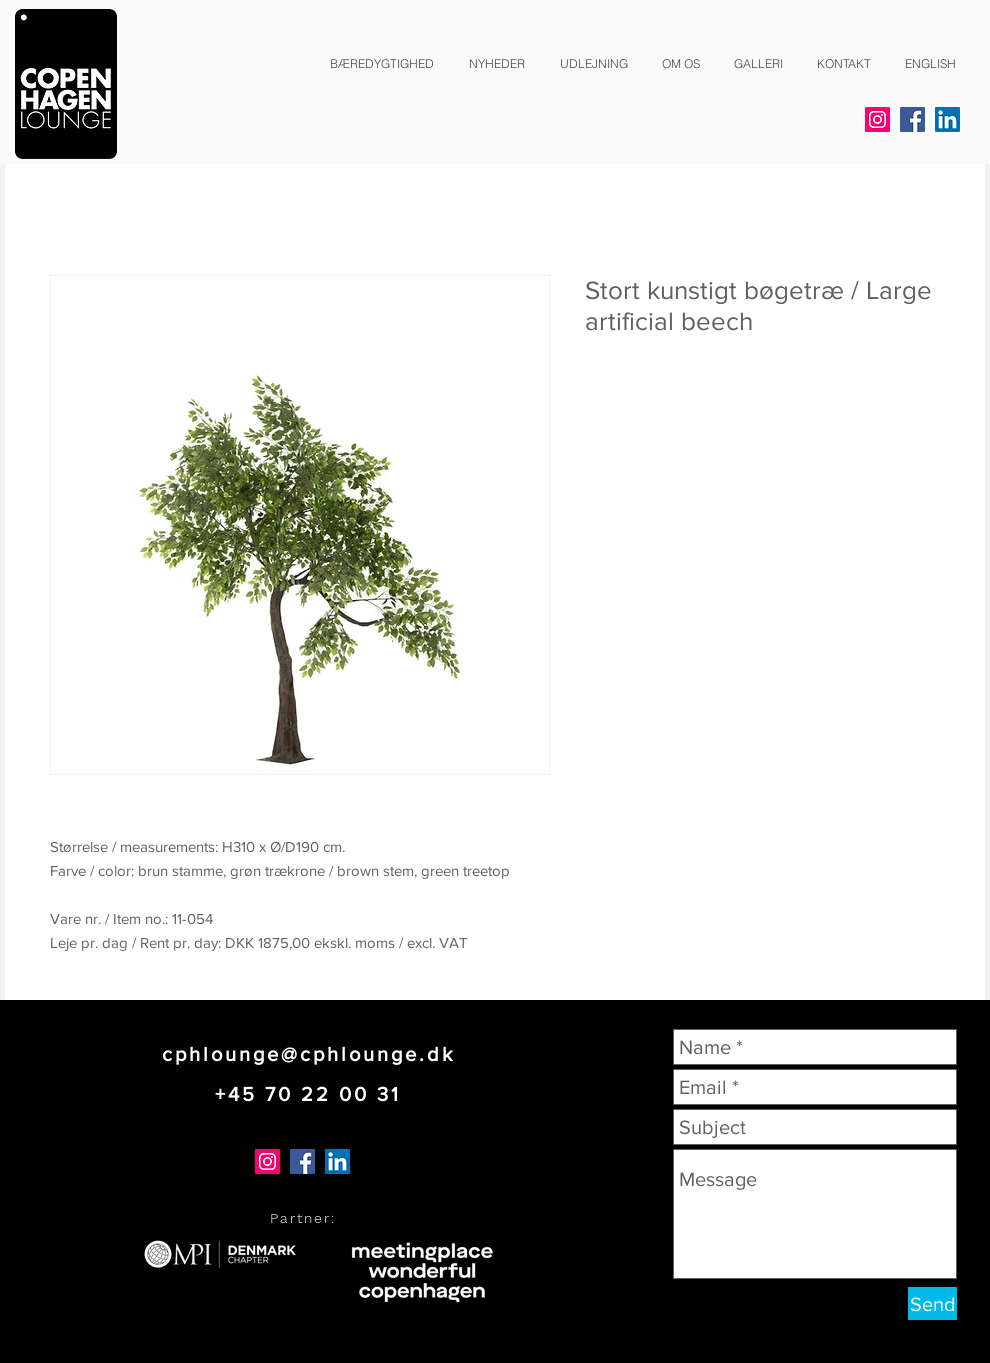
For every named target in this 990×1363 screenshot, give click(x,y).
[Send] (932, 1303)
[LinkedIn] (947, 119)
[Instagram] (877, 119)
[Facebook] (912, 119)
